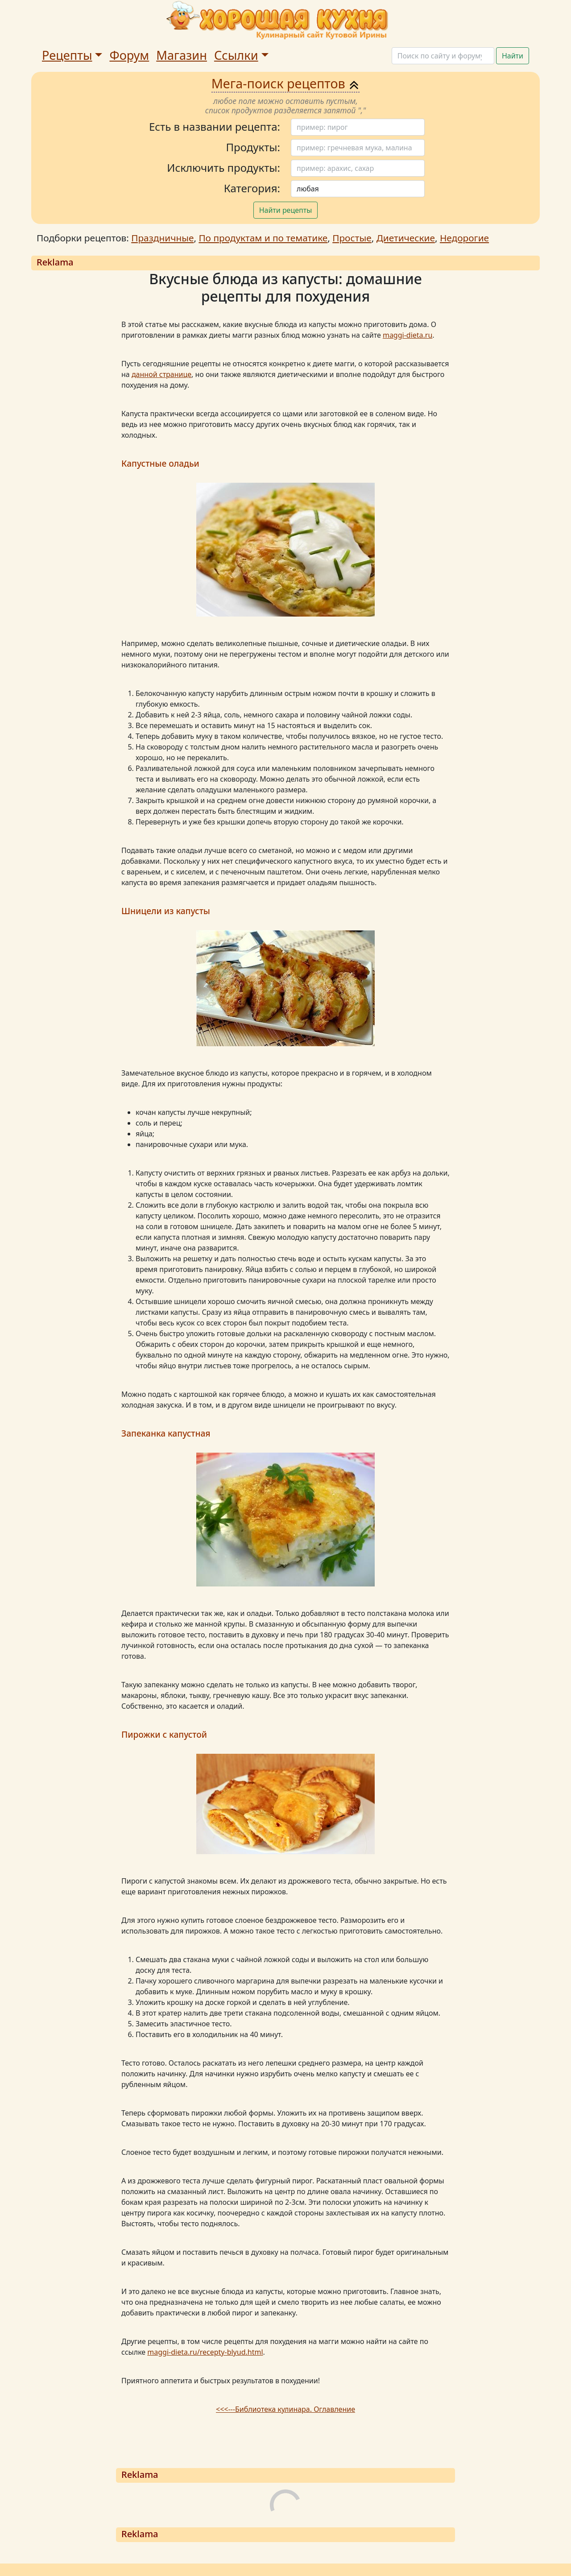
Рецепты (67, 55)
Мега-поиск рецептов (285, 83)
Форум (129, 55)
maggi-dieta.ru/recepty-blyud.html (205, 2352)
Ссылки (236, 55)
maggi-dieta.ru (407, 335)
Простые (351, 238)
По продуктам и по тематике (263, 238)
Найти (512, 56)
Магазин (181, 55)
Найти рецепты (285, 210)
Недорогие (464, 238)
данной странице (161, 374)
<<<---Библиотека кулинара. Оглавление (285, 2409)
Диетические (406, 238)
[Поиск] (443, 55)
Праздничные (162, 238)
